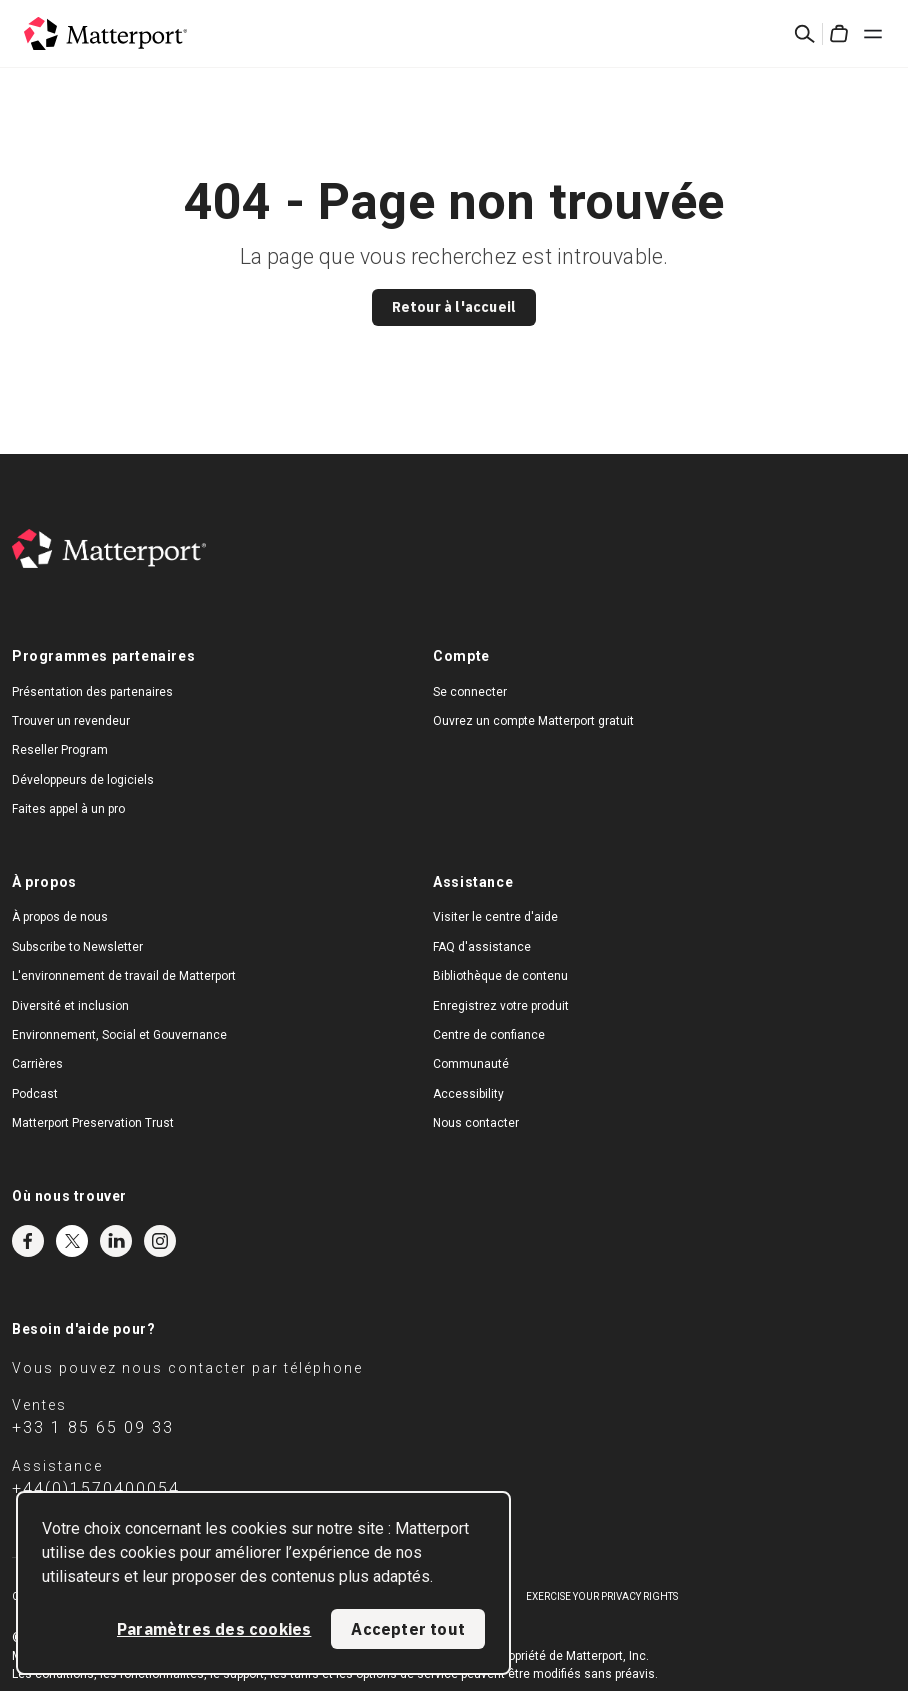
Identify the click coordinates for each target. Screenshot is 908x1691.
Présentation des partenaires (92, 692)
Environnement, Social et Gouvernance (119, 1035)
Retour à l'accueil (454, 307)
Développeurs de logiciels (83, 780)
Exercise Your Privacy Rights (602, 1596)
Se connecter (470, 692)
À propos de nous (60, 917)
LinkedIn (116, 1241)
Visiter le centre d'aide (495, 917)
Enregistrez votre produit (501, 1006)
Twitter (72, 1241)
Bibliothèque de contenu (500, 976)
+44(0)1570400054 (96, 1488)
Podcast (35, 1094)
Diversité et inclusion (70, 1006)
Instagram (160, 1241)
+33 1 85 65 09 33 (93, 1427)
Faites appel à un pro (68, 809)
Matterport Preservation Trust (93, 1123)
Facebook (28, 1241)
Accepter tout (408, 1629)
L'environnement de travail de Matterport (124, 976)
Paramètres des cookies (214, 1629)
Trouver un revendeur (71, 721)
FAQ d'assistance (482, 947)
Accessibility (468, 1094)
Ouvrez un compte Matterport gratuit (533, 721)
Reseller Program (60, 750)
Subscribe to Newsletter (77, 947)
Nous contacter (476, 1123)
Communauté (471, 1064)
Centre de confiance (489, 1035)
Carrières (37, 1064)
